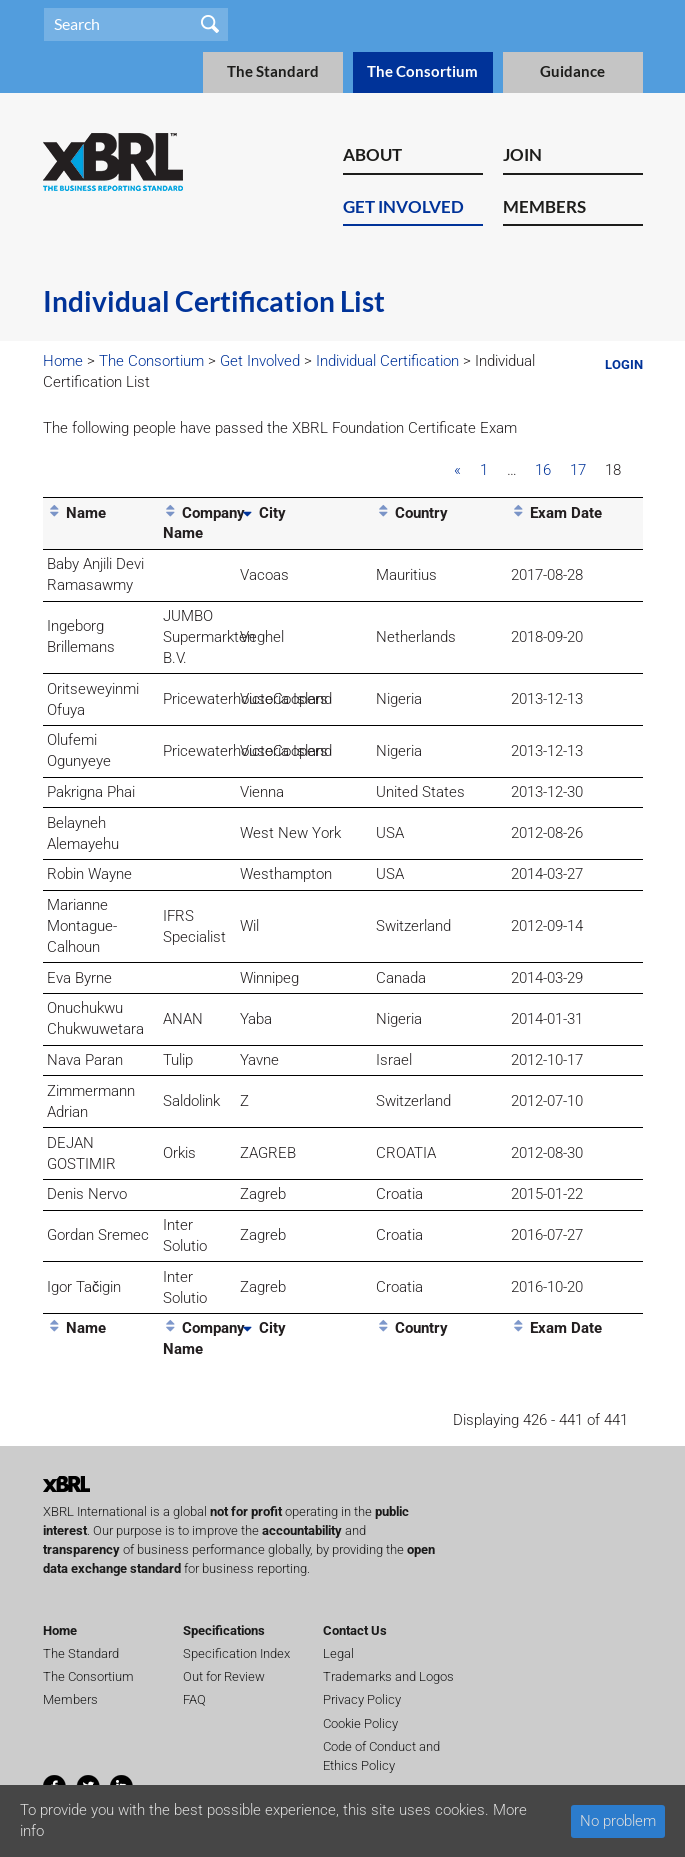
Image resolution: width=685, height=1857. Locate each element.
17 (578, 470)
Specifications (224, 1630)
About (372, 154)
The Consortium (422, 71)
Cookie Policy (360, 1723)
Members (544, 206)
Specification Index (236, 1653)
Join (522, 154)
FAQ (194, 1699)
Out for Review (224, 1676)
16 (543, 470)
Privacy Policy (362, 1699)
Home (63, 361)
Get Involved (403, 206)
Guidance (572, 71)
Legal (338, 1653)
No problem (618, 1821)
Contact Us (355, 1630)
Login (624, 364)
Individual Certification (387, 361)
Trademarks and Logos (388, 1676)
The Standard (273, 71)
